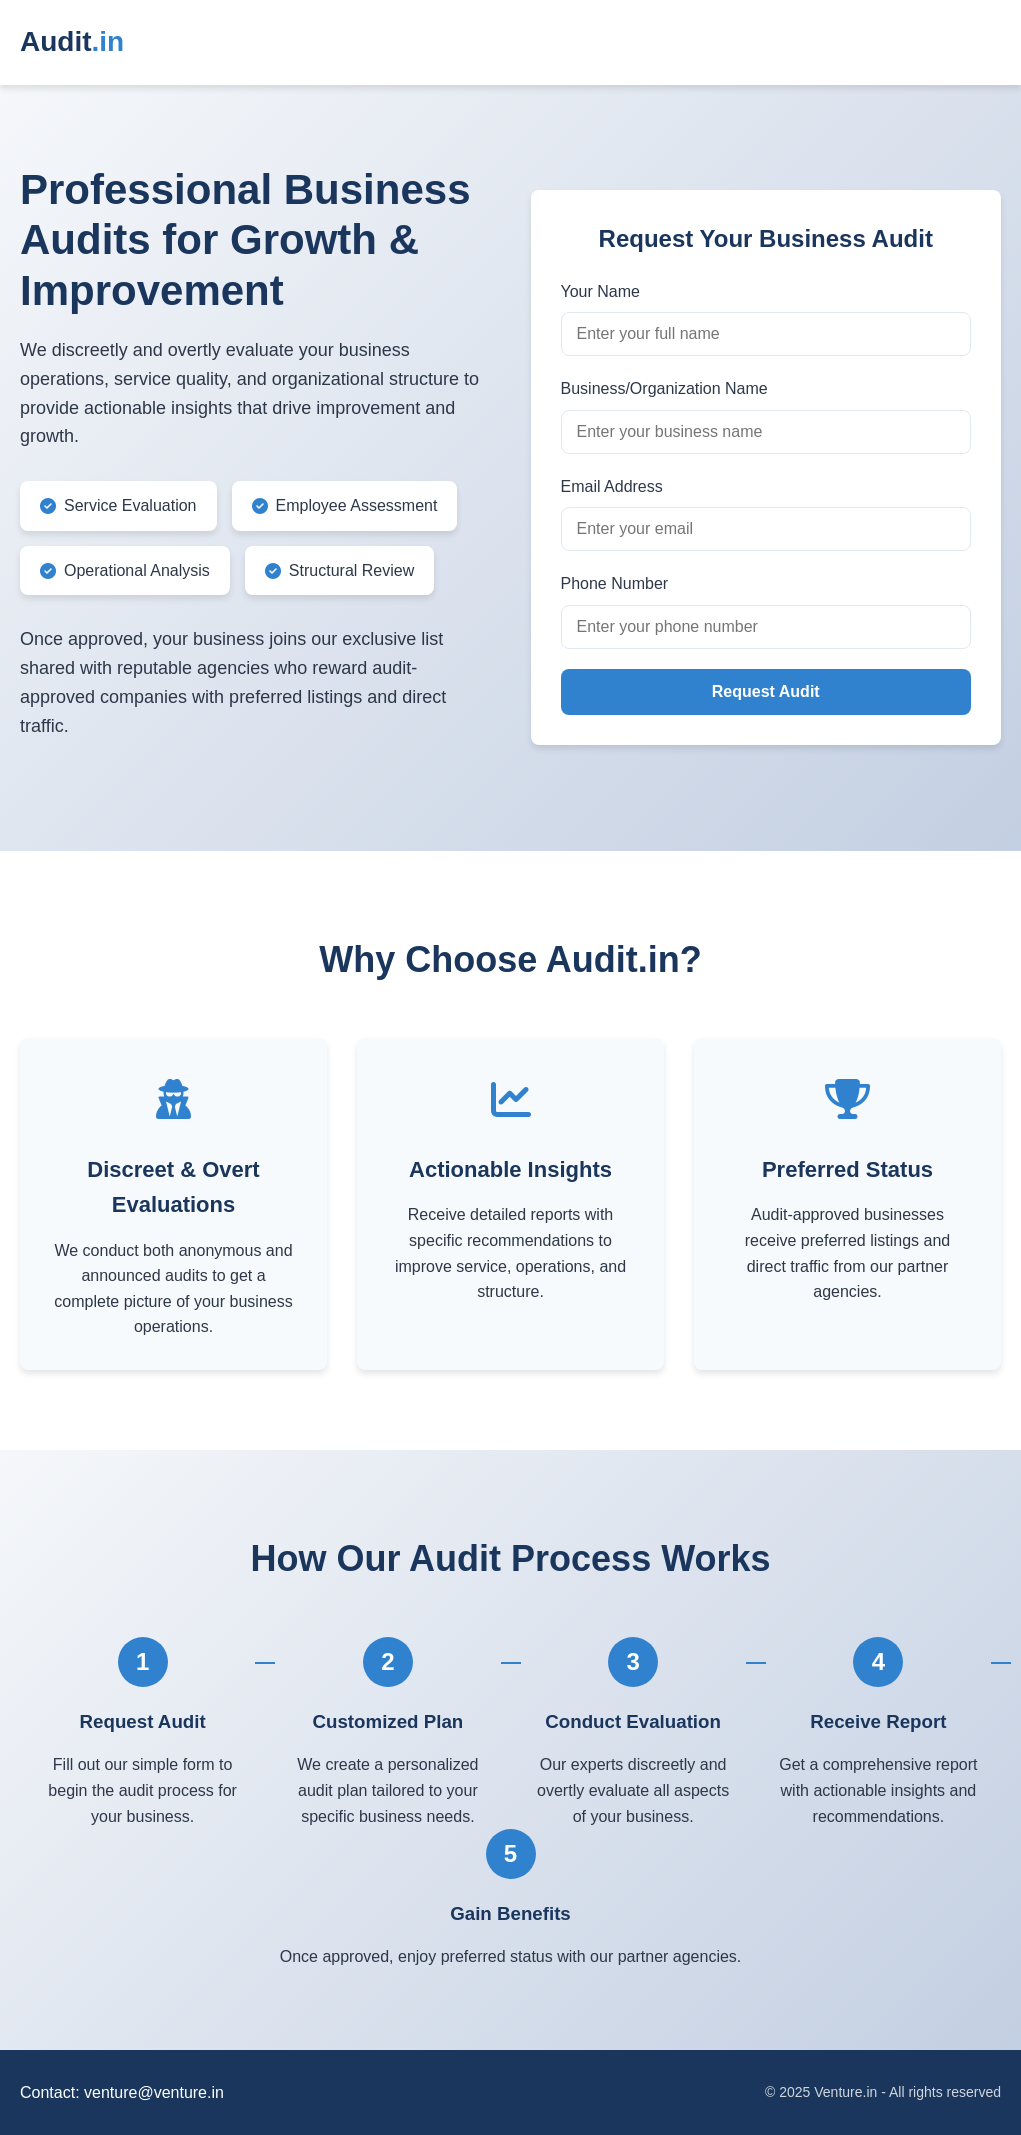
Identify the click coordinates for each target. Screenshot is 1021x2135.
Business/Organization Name (664, 388)
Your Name (600, 291)
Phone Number (615, 583)
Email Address (612, 486)
